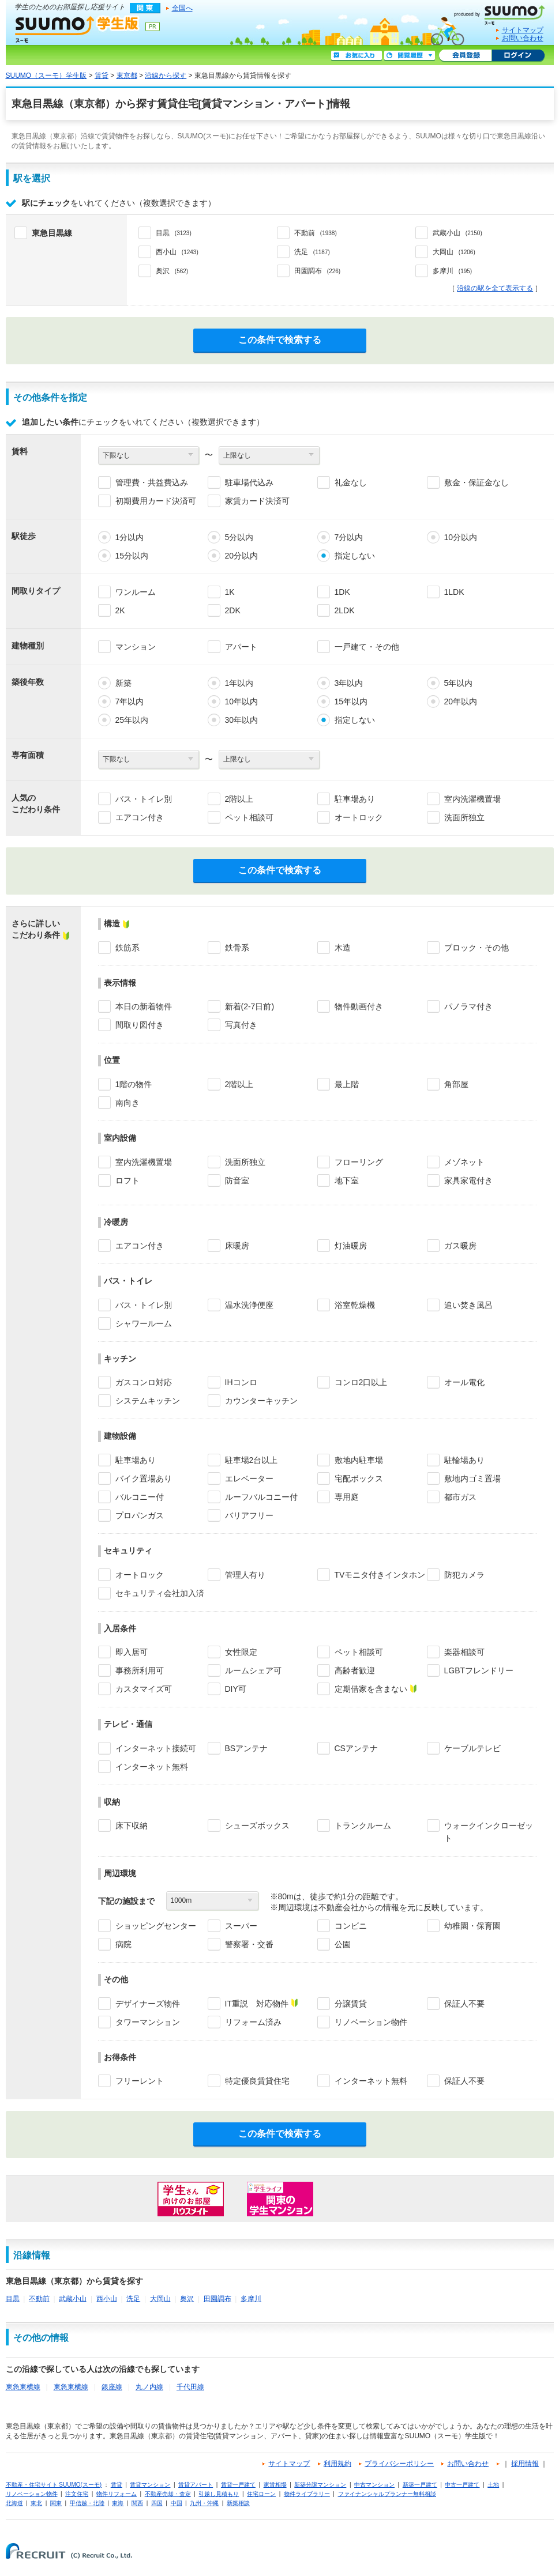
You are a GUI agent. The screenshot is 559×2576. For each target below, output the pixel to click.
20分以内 (241, 555)
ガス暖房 (460, 1245)
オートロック (359, 817)
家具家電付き (468, 1180)
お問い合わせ (522, 38)
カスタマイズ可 (143, 1689)
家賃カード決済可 (257, 501)
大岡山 (160, 2299)
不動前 (39, 2299)
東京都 (127, 75)
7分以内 (349, 537)
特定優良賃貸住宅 (257, 2080)
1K (230, 592)
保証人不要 (464, 2003)
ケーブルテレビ (472, 1748)
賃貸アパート (195, 2484)
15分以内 (132, 555)
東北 (36, 2503)
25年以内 (132, 720)
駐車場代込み (249, 482)
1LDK (454, 592)
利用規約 (337, 2464)
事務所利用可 (139, 1670)
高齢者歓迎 (355, 1670)
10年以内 (241, 701)
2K (120, 610)
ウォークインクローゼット (488, 1832)
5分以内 (239, 537)
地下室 (347, 1180)
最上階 (347, 1084)
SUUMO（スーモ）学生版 (77, 29)
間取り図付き (139, 1024)
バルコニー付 (139, 1497)
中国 (176, 2503)
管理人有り (245, 1574)
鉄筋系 (127, 947)
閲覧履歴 (409, 56)
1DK (342, 592)
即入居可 (131, 1652)
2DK (233, 610)
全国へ (182, 8)
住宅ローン (261, 2494)
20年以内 (461, 701)
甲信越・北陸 (87, 2503)
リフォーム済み (253, 2022)
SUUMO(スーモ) (503, 12)
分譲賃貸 (351, 2003)
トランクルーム (363, 1825)
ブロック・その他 (476, 947)
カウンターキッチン (261, 1400)
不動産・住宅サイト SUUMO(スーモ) (54, 2484)
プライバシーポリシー (399, 2464)
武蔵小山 (73, 2299)
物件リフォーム (116, 2494)
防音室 (237, 1180)
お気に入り (356, 56)
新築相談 (238, 2503)
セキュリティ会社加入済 (159, 1593)
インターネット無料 (151, 1766)
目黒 (13, 2299)
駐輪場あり (464, 1460)
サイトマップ (522, 30)
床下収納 (131, 1825)
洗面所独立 (464, 817)
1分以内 (129, 537)
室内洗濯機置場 (472, 799)
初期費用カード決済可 (155, 501)
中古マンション (374, 2484)
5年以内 (458, 683)
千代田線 (190, 2387)
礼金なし (351, 482)
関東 (56, 2503)
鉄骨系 (237, 947)
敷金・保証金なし (476, 482)
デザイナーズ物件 (147, 2003)
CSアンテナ (356, 1748)
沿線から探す (165, 75)
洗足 (133, 2299)
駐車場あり (355, 799)
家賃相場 (275, 2484)
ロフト (127, 1180)
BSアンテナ (246, 1748)
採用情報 (525, 2464)
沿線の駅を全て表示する (495, 288)
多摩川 (251, 2299)
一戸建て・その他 (367, 646)
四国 (157, 2503)
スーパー (241, 1925)
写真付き (241, 1024)
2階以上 (239, 799)
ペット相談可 (249, 817)
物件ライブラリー (307, 2494)
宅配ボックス (359, 1478)
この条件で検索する (279, 340)
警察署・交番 (249, 1944)
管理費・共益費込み (151, 482)
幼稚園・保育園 (472, 1925)
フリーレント (139, 2080)
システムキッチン (147, 1400)
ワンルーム (135, 592)
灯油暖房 (351, 1245)
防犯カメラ (464, 1574)
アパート (241, 646)
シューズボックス (257, 1825)
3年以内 (349, 683)
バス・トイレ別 (143, 799)
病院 (123, 1944)
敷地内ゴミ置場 (472, 1478)
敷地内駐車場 (359, 1460)
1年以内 (239, 683)
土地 (493, 2484)
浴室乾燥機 (355, 1305)
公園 (343, 1944)
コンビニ (351, 1925)
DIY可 (235, 1689)
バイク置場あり (143, 1478)
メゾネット (464, 1162)
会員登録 (465, 56)
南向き (127, 1102)
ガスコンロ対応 (143, 1382)
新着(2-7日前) (250, 1006)
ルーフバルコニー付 (261, 1497)
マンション (135, 646)
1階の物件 (133, 1084)
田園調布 (217, 2299)
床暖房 (237, 1245)
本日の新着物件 (143, 1006)
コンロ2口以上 (361, 1382)
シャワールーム (143, 1323)
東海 (117, 2503)
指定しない (355, 555)
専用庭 (347, 1497)
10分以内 (461, 537)
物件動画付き (359, 1006)
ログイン (518, 56)
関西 (137, 2503)
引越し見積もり (218, 2494)
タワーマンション (147, 2022)
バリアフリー (249, 1515)
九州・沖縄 (204, 2503)
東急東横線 (23, 2387)
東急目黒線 (52, 232)
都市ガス (460, 1497)
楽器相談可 (464, 1652)
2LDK (345, 610)
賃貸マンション (150, 2484)
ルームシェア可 (253, 1670)
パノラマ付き (468, 1006)
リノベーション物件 (371, 2022)
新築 (123, 683)
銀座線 (112, 2387)
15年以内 (351, 701)
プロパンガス (139, 1515)
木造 (343, 947)
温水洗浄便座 (249, 1305)
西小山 (106, 2299)
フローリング (359, 1162)
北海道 (14, 2503)
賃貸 (101, 75)
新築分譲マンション (320, 2484)
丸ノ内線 (149, 2387)
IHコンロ (241, 1382)
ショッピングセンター (155, 1925)
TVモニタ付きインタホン (380, 1574)
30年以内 (241, 720)
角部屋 (456, 1084)
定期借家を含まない (371, 1689)
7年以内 (129, 701)
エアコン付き (139, 817)
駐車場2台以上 (251, 1460)
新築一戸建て (420, 2484)
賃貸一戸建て (238, 2484)
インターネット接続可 (155, 1748)
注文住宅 (76, 2494)
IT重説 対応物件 (256, 2003)
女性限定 (241, 1652)
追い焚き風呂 (468, 1305)
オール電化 (464, 1382)
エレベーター (249, 1478)
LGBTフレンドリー (479, 1670)
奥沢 (187, 2299)
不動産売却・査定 (168, 2494)
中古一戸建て (462, 2484)
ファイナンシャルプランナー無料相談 (387, 2494)
